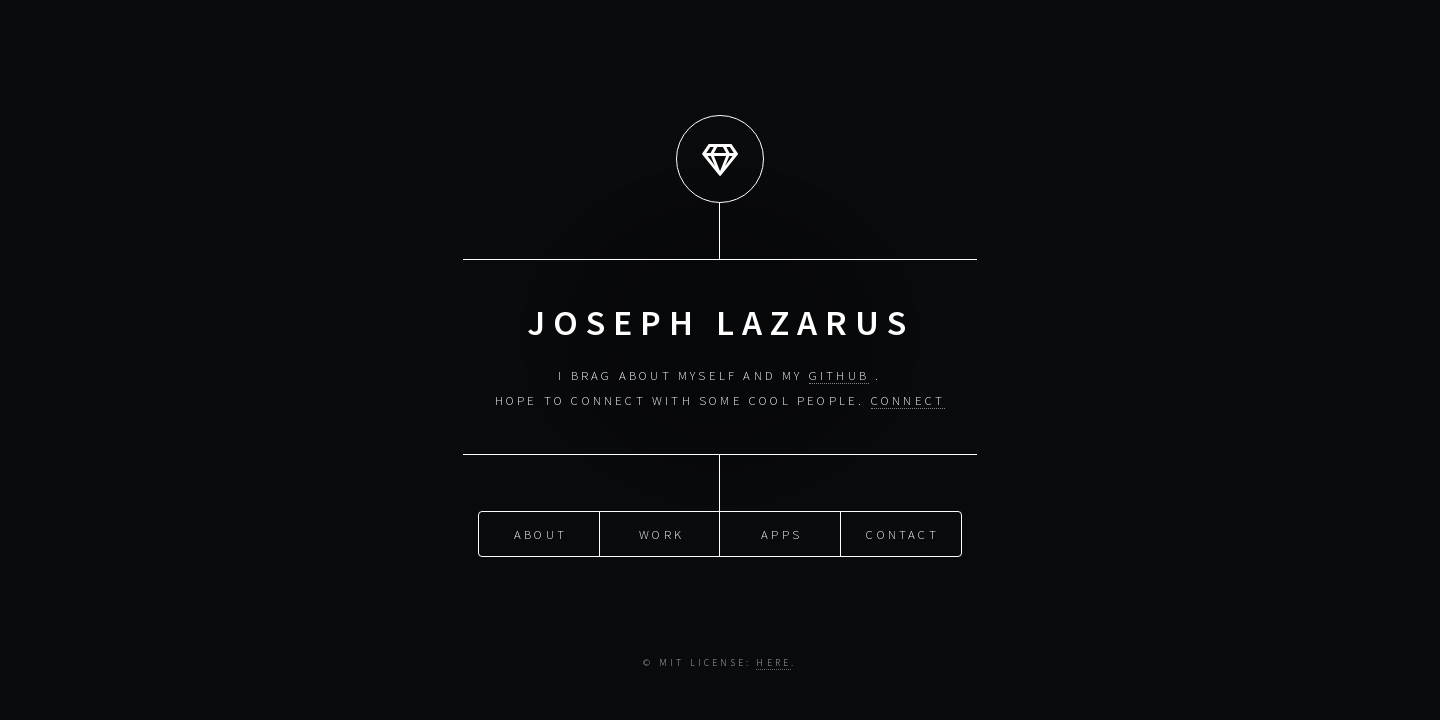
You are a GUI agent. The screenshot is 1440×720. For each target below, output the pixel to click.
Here (773, 663)
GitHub (839, 375)
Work (661, 533)
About (540, 533)
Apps (781, 533)
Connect (908, 400)
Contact (902, 533)
